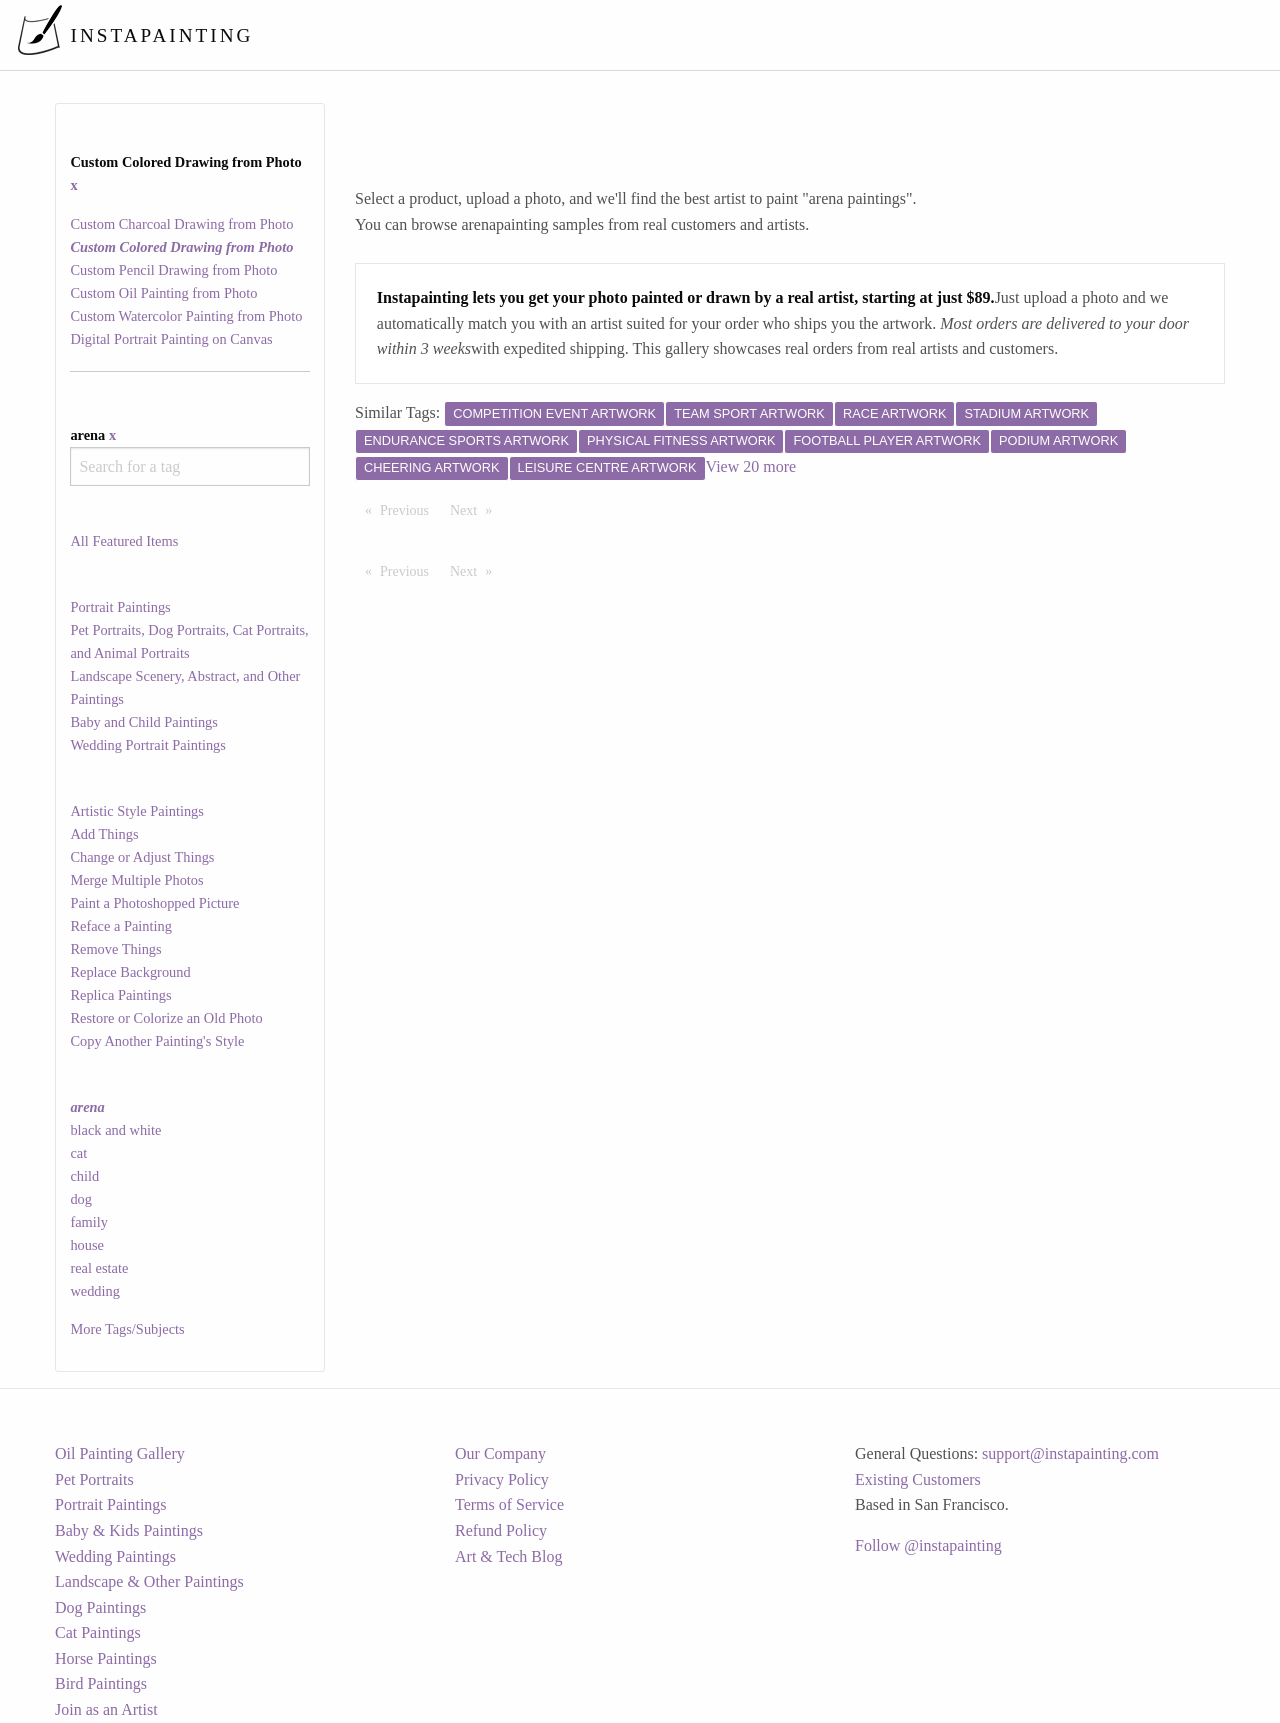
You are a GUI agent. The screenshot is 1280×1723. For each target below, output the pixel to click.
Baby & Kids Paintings (129, 1530)
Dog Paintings (100, 1607)
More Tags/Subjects (127, 1329)
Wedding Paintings (115, 1556)
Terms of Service (509, 1504)
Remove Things (115, 949)
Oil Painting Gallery (120, 1453)
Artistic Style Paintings (137, 811)
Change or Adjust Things (142, 857)
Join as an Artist (106, 1709)
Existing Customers (918, 1479)
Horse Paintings (106, 1658)
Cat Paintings (98, 1632)
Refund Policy (501, 1530)
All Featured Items (124, 541)
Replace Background (130, 972)
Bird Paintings (101, 1683)
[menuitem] (844, 34)
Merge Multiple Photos (136, 880)
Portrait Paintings (120, 607)
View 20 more (751, 466)
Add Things (104, 834)
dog (81, 1199)
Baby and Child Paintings (144, 722)
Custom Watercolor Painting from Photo (186, 316)
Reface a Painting (121, 926)
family (89, 1222)
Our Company (500, 1453)
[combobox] (189, 466)
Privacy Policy (502, 1479)
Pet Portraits (94, 1479)
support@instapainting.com (1070, 1453)
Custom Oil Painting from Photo (163, 293)
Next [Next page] (476, 509)
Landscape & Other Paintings (149, 1581)
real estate (99, 1268)
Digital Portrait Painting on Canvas (171, 339)
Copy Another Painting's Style (157, 1041)
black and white (115, 1130)
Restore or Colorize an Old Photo (166, 1018)
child (84, 1176)
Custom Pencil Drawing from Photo (173, 270)
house (87, 1245)
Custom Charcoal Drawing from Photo (181, 224)
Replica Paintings (120, 995)
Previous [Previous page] (409, 509)
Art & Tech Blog (508, 1556)
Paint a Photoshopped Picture (154, 903)
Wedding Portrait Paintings (148, 745)
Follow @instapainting (928, 1545)
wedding (95, 1291)
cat (78, 1153)
